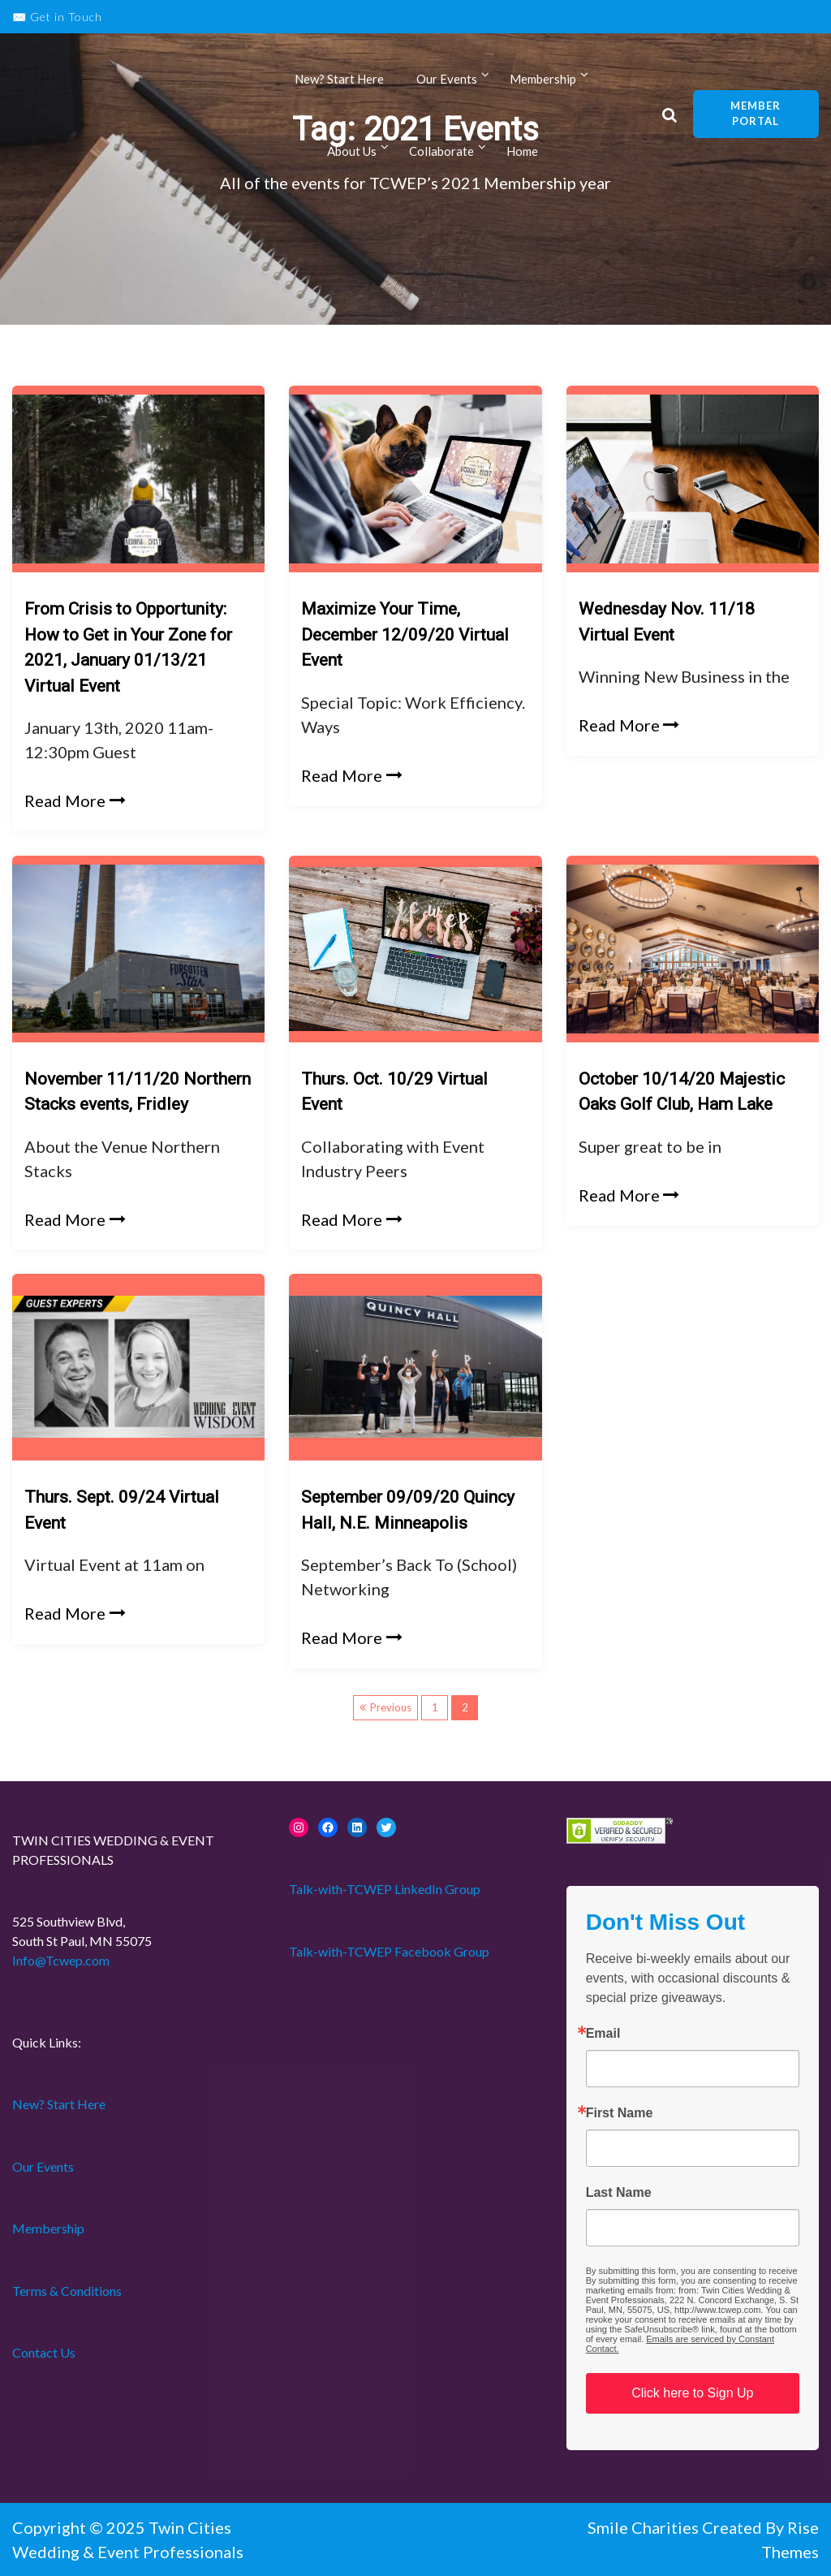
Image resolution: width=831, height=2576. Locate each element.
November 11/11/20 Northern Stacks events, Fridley (137, 1092)
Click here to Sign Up (692, 2393)
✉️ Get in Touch (57, 17)
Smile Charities (645, 2527)
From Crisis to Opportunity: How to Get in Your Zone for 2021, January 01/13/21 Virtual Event (128, 647)
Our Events (446, 79)
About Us (352, 152)
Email (603, 2033)
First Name (619, 2113)
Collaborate (441, 152)
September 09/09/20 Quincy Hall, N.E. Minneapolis (408, 1510)
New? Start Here (339, 79)
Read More (75, 800)
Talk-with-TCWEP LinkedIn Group (384, 1888)
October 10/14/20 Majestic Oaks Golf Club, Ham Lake (682, 1092)
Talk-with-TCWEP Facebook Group (389, 1951)
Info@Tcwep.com (61, 1960)
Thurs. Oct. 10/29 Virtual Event (394, 1092)
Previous (390, 1707)
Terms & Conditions (67, 2290)
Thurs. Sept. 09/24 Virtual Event (121, 1510)
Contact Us (43, 2352)
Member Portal (755, 114)
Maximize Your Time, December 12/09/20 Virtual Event (405, 634)
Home (522, 152)
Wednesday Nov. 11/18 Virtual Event (667, 622)
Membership (543, 79)
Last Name (619, 2192)
